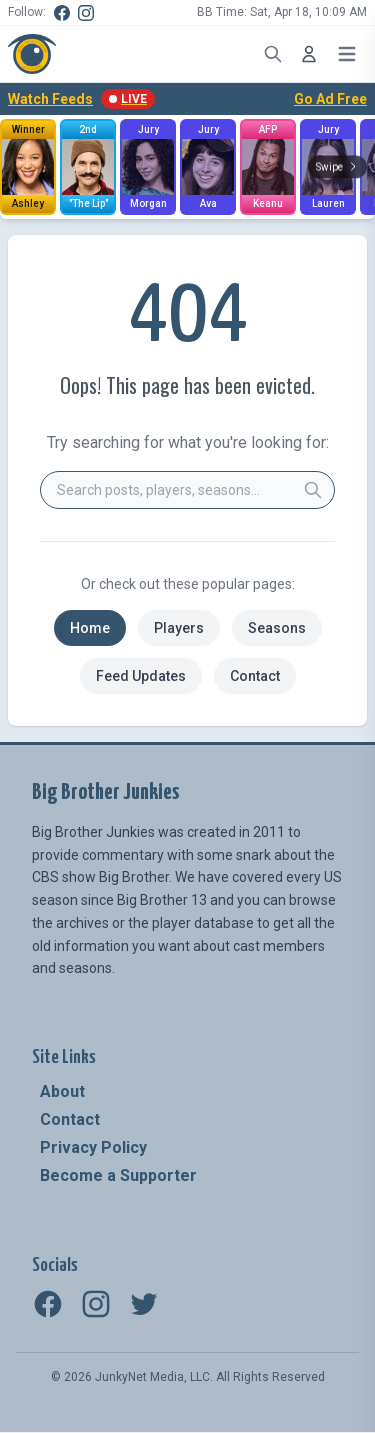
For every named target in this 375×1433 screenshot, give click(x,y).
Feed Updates (141, 676)
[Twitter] (144, 1304)
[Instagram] (86, 12)
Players (179, 628)
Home (90, 628)
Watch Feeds (81, 99)
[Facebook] (62, 12)
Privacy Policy (93, 1147)
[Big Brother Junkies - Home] (32, 54)
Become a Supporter (118, 1175)
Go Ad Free (330, 99)
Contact (255, 676)
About (62, 1091)
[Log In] (309, 54)
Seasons (277, 628)
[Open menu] (347, 54)
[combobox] (187, 490)
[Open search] (273, 54)
